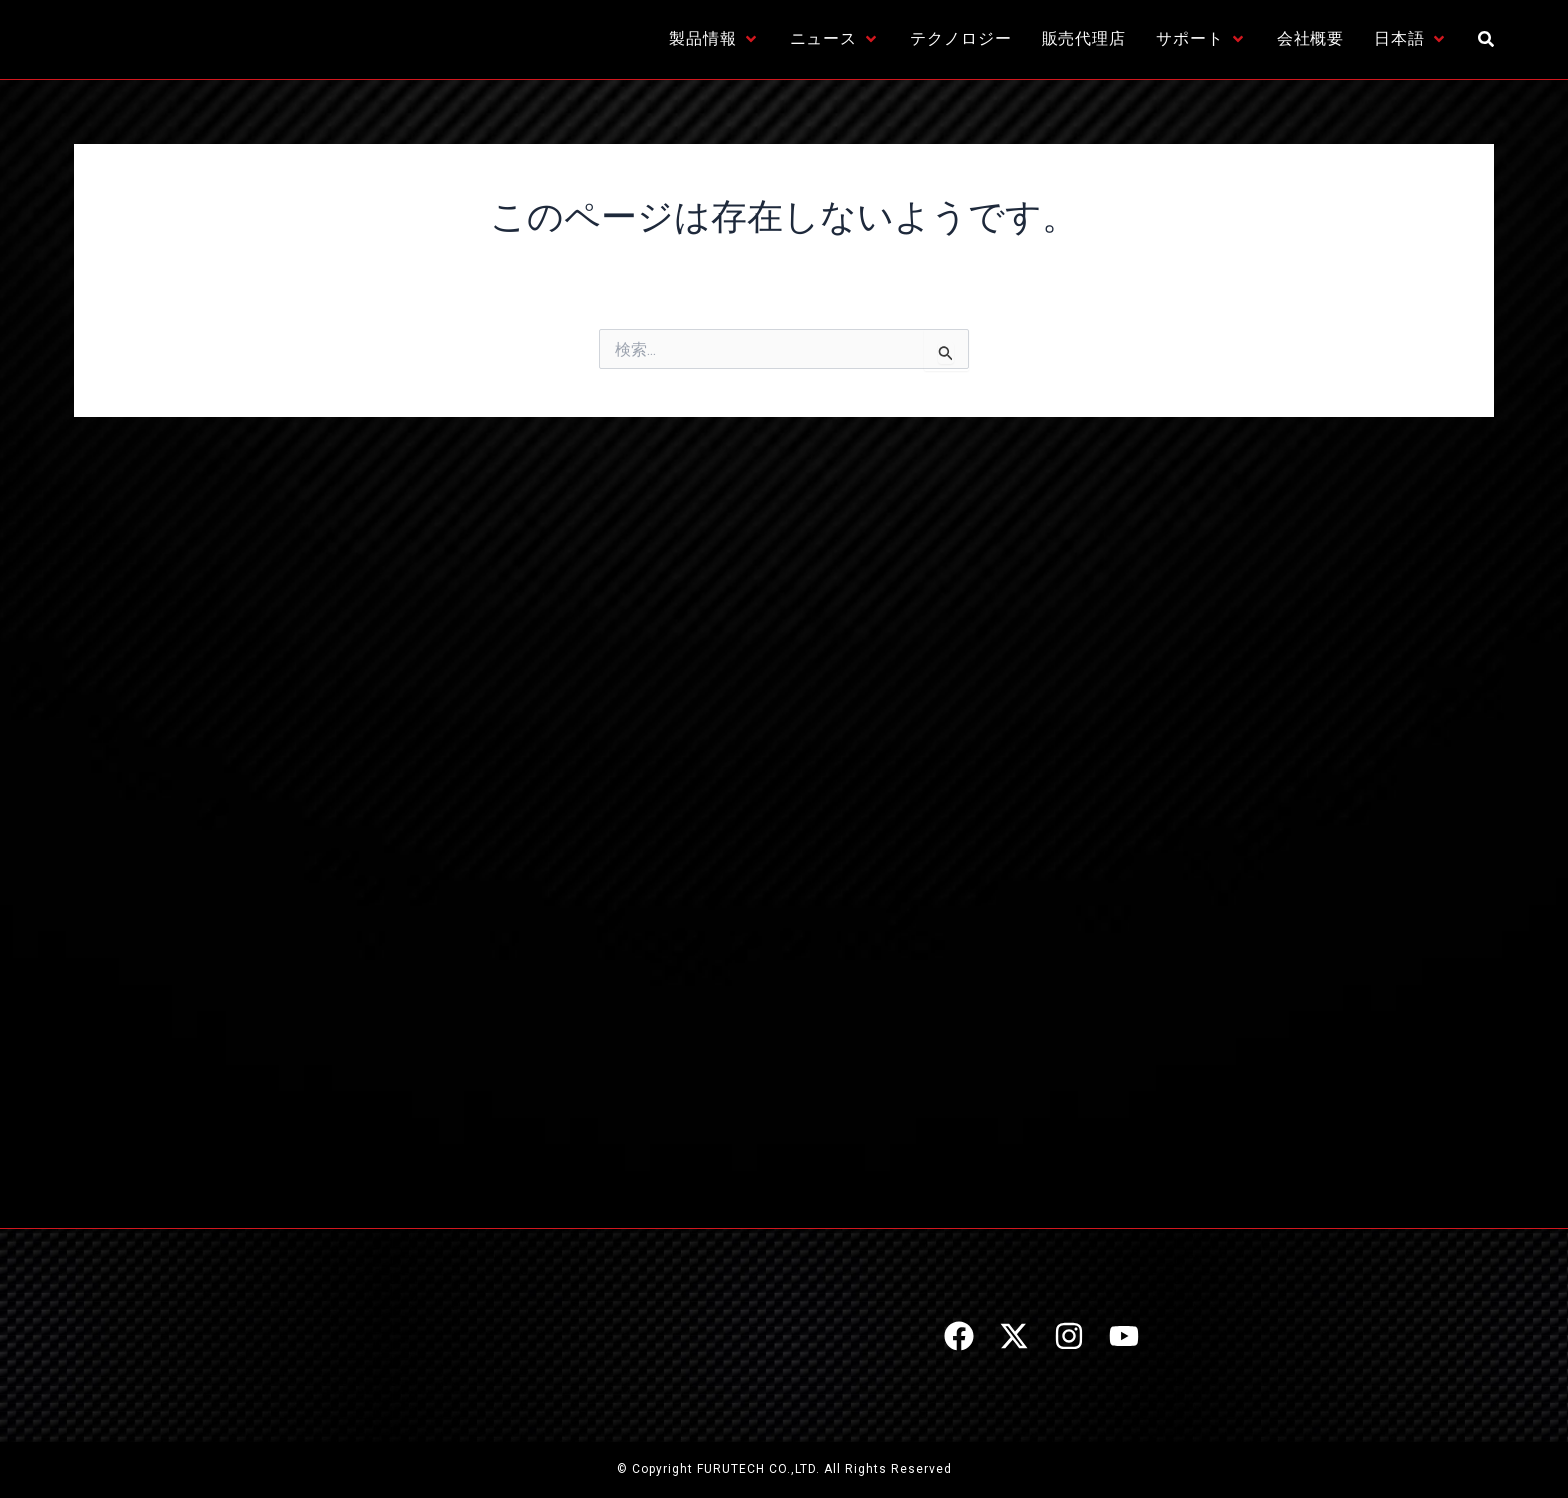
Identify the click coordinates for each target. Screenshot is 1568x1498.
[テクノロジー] (960, 39)
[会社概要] (1311, 39)
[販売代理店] (1084, 39)
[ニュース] (835, 39)
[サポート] (1201, 39)
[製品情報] (714, 39)
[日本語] (1411, 39)
